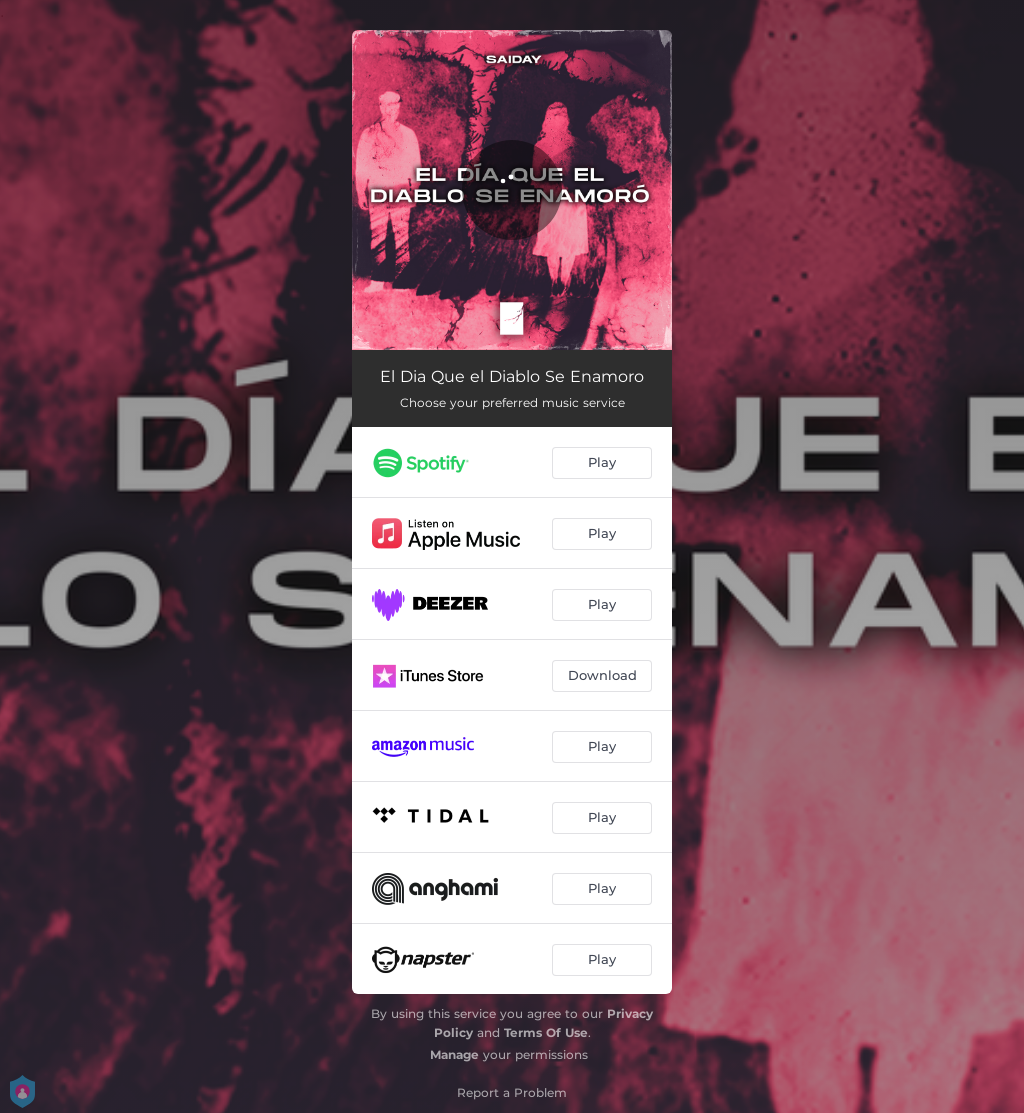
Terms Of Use (546, 1032)
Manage (454, 1054)
